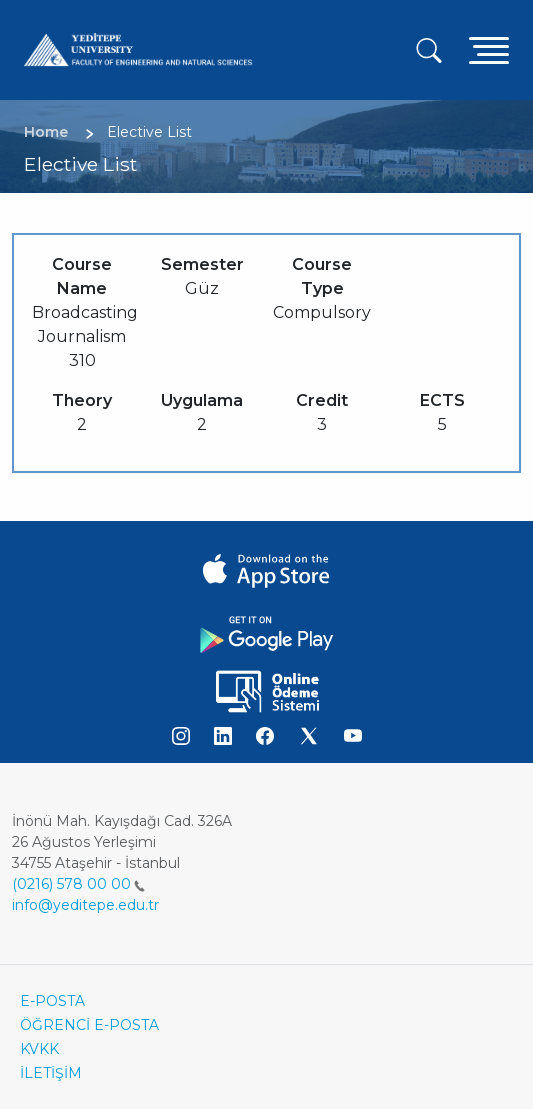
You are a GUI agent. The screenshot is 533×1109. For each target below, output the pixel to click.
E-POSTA (52, 1001)
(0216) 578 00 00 (78, 884)
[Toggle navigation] (489, 49)
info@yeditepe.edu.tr (85, 905)
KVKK (39, 1049)
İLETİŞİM (51, 1073)
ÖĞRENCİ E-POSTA (89, 1025)
